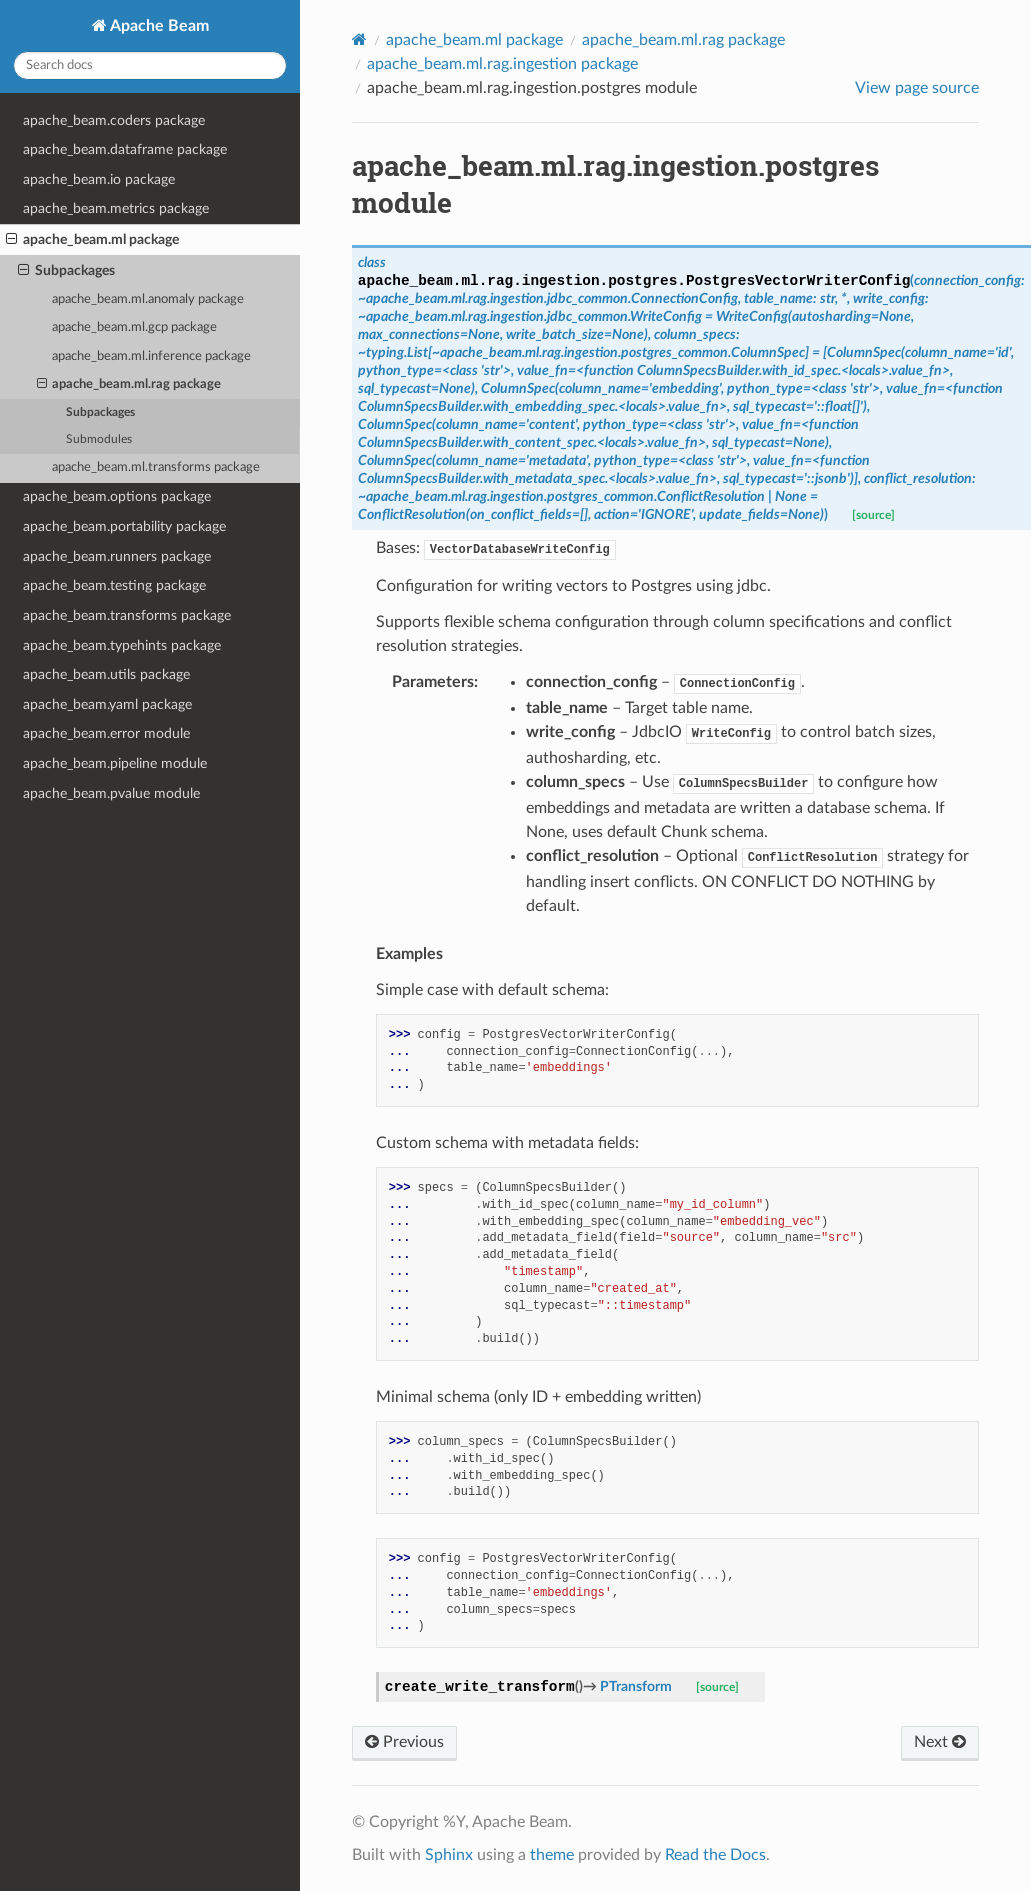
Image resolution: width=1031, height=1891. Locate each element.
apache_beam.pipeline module (115, 763)
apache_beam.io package (99, 179)
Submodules (99, 439)
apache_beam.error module (106, 733)
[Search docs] (150, 65)
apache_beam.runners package (117, 556)
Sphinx (449, 1855)
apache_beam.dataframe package (125, 149)
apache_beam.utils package (106, 674)
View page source (917, 88)
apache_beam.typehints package (122, 645)
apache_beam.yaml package (107, 704)
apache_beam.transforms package (127, 615)
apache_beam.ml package (92, 240)
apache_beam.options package (117, 496)
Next (940, 1742)
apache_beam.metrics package (116, 208)
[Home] (359, 39)
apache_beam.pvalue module (111, 793)
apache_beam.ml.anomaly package (148, 299)
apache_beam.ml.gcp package (134, 327)
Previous (404, 1742)
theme (552, 1855)
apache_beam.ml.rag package (129, 385)
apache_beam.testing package (114, 585)
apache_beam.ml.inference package (151, 356)
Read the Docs (715, 1855)
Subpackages (66, 271)
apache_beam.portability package (124, 526)
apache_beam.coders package (114, 120)
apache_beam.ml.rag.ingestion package (502, 64)
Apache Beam (158, 26)
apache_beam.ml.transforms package (156, 467)
